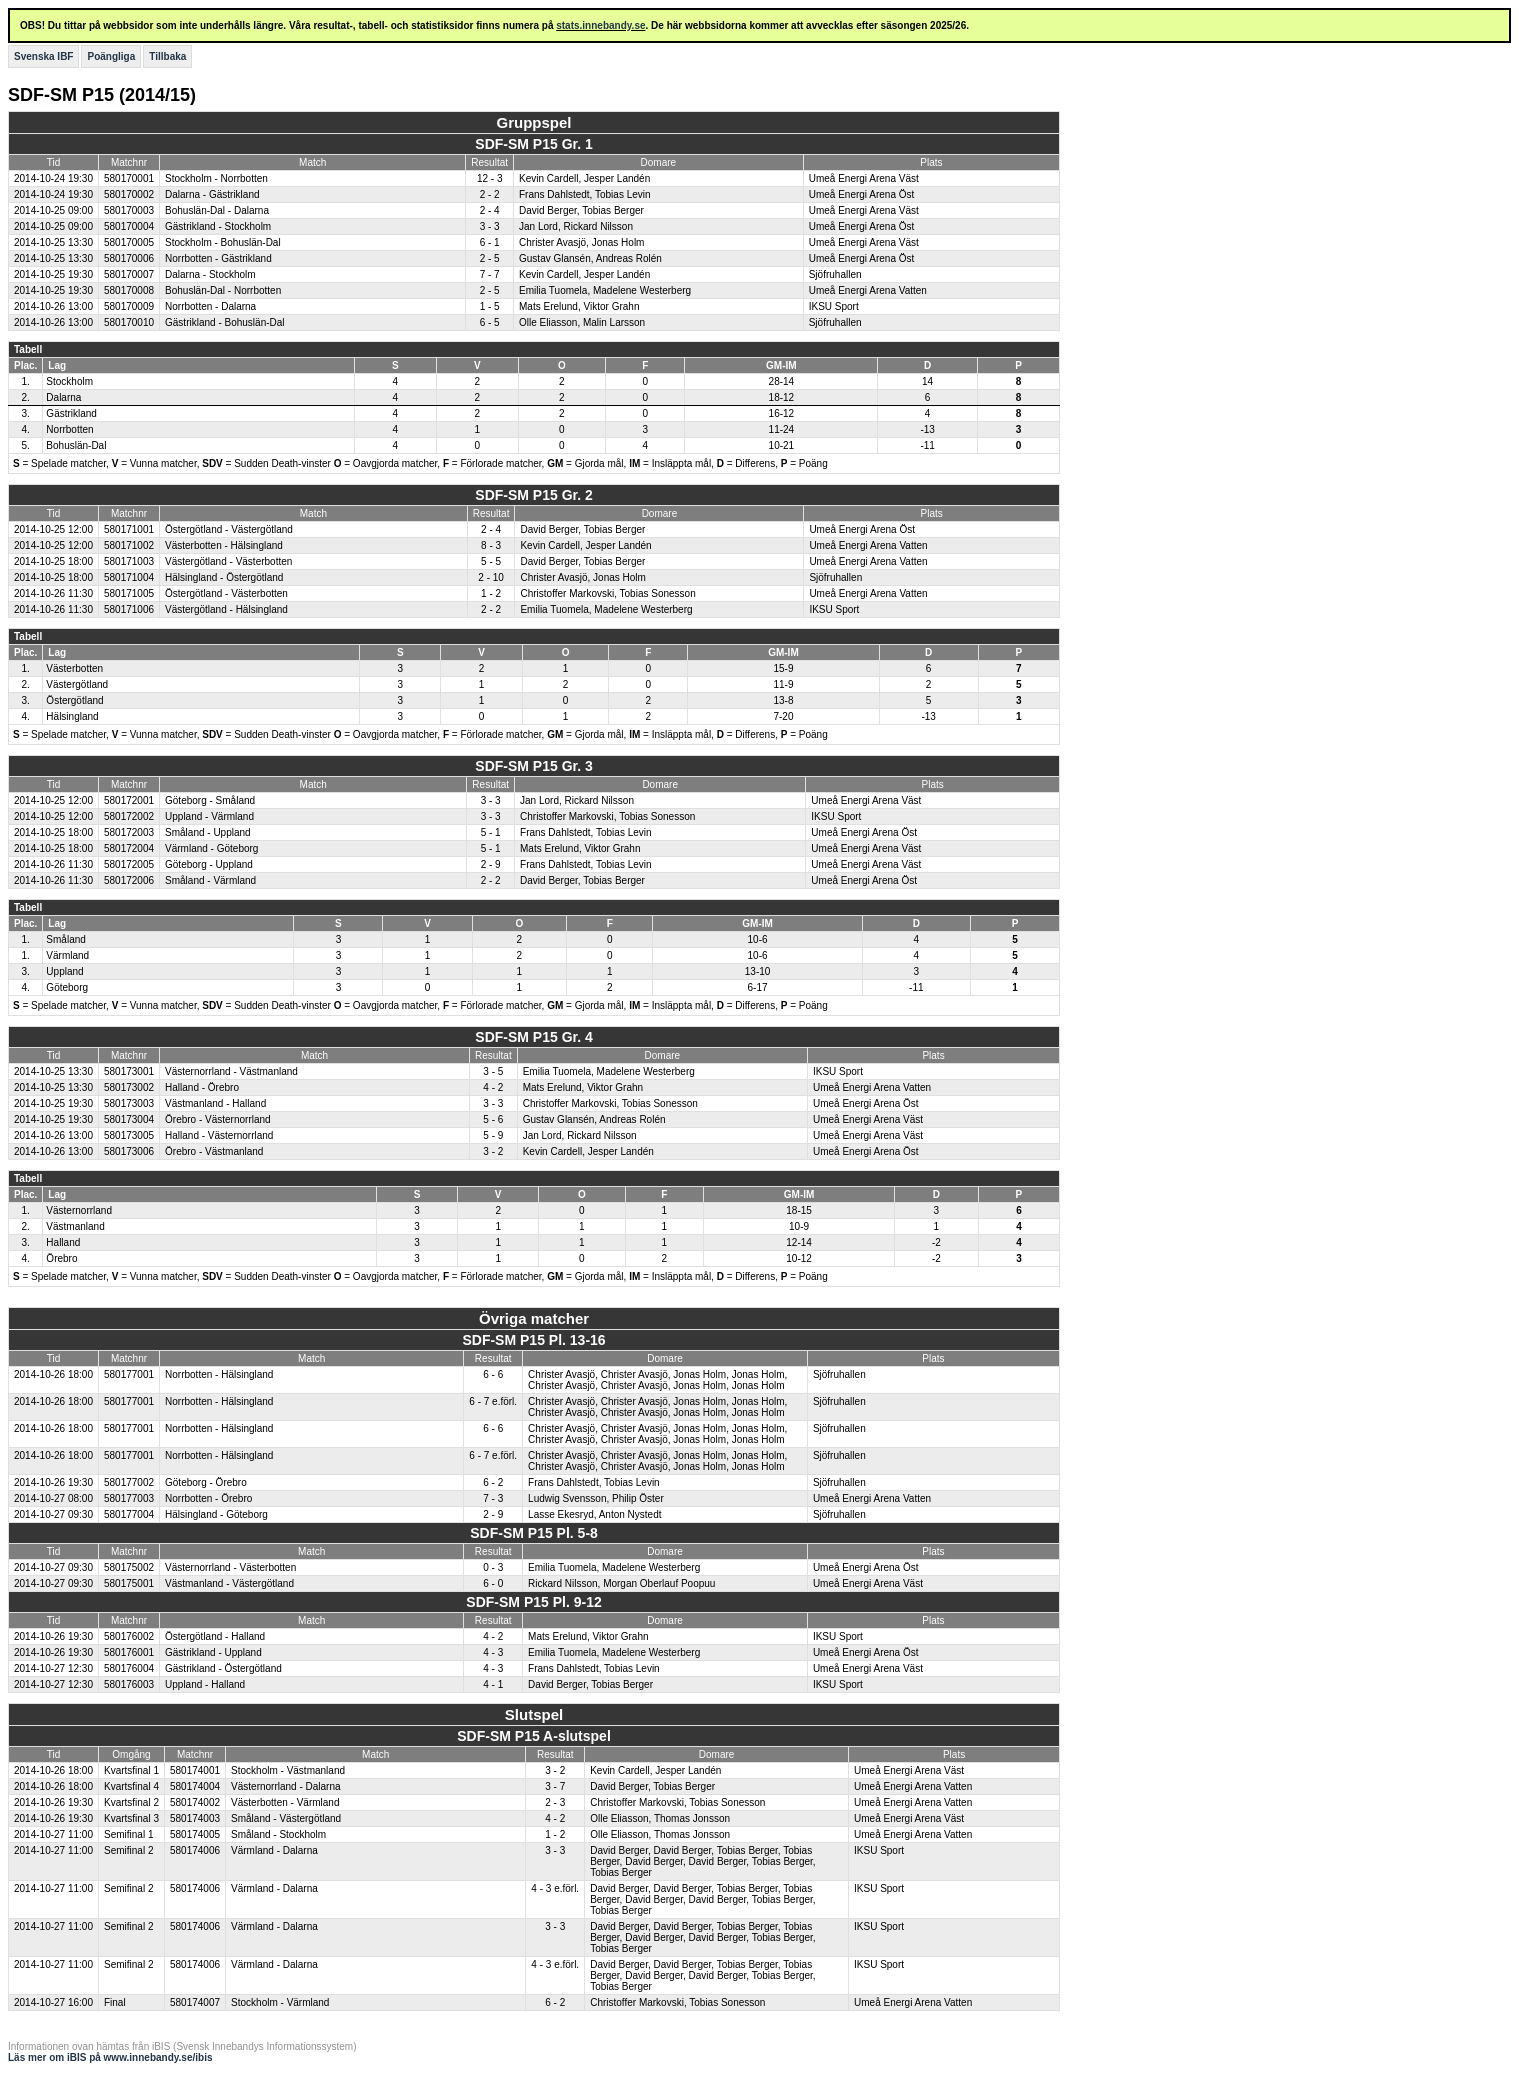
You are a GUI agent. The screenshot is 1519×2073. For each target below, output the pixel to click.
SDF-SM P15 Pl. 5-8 (534, 1533)
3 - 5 (493, 1071)
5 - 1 (491, 832)
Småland (65, 939)
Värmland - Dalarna (274, 1850)
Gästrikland (71, 413)
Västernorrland (79, 1210)
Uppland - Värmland (209, 816)
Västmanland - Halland (215, 1103)
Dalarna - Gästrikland (212, 194)
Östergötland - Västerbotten (226, 593)
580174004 (195, 1786)
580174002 (195, 1802)
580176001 (129, 1652)
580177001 (129, 1374)
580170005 (129, 242)
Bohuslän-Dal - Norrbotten (223, 290)
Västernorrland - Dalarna (286, 1786)
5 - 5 (491, 561)
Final (115, 2002)
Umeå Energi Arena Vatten (868, 290)
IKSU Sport (834, 306)
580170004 (129, 226)
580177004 (129, 1514)
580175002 (129, 1567)
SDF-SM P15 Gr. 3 (533, 766)
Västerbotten (74, 668)
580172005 (129, 864)
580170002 (129, 194)
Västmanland (75, 1226)
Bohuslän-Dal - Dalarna (217, 210)
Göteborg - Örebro (206, 1482)
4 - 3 (493, 1652)
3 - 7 (555, 1786)
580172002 (129, 816)
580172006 (129, 880)
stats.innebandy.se (600, 25)
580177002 (129, 1482)
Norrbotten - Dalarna (210, 306)
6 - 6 (493, 1374)
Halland (63, 1242)
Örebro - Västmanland (214, 1151)
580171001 (129, 529)
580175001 (129, 1583)
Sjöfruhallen (835, 274)
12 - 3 (490, 178)
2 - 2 (490, 194)
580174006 (195, 1850)
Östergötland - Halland (215, 1636)
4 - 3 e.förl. (555, 1888)
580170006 (129, 258)
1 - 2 (491, 593)
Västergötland (77, 684)
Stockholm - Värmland (280, 2002)
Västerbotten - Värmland (285, 1802)
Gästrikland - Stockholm (218, 226)
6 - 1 (490, 242)
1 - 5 (490, 306)
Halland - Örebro (202, 1087)
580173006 (129, 1151)
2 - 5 (490, 258)
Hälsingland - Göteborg (216, 1514)
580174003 (195, 1818)
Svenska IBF (43, 56)
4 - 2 (493, 1087)
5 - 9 (493, 1135)
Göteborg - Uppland (209, 864)
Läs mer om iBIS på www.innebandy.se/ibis (110, 2057)
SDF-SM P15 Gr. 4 (533, 1037)
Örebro (61, 1258)
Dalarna (63, 397)
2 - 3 (555, 1802)
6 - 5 (490, 322)
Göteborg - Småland (210, 800)
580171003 (129, 561)
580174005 (195, 1834)
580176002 (129, 1636)
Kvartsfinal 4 (131, 1786)
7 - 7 (490, 274)
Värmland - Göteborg (211, 848)
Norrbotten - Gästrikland (218, 258)
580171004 (129, 577)
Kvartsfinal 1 (131, 1770)
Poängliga (111, 56)
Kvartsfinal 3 (131, 1818)
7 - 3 (493, 1498)
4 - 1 (493, 1684)
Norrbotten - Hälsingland (219, 1374)
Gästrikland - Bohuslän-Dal (225, 322)
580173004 (129, 1119)
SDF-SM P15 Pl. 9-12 (533, 1602)
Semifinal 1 (128, 1834)
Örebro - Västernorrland (218, 1119)
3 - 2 (493, 1151)
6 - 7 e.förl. (493, 1401)
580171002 (129, 545)
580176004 (129, 1668)
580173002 (129, 1087)
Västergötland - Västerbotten (228, 561)
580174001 (195, 1770)
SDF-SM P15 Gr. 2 (533, 495)
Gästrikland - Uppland (213, 1652)
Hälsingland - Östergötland (224, 577)
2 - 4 (490, 210)
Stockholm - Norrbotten (216, 178)
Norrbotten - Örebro (208, 1498)
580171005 (129, 593)
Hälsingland (72, 716)
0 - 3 (493, 1567)
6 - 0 (493, 1583)
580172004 (129, 848)
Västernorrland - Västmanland (231, 1071)
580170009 (129, 306)
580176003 (129, 1684)
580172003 (129, 832)
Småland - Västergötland (286, 1818)
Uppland (64, 971)
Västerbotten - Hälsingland (224, 545)
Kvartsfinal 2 (131, 1802)
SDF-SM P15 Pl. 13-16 (533, 1340)
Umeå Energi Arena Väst (864, 178)
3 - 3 (490, 226)
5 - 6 (493, 1119)
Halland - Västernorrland (219, 1135)
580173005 (129, 1135)
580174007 (195, 2002)
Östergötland (74, 700)
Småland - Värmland (210, 880)
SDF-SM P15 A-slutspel (534, 1736)
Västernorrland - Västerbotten (230, 1567)
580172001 (129, 800)
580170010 (129, 322)
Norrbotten (69, 429)
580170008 (129, 290)
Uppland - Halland (205, 1684)
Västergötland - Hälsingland (226, 609)
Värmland (67, 955)
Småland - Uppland (208, 832)
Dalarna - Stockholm (210, 274)
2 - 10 (491, 577)
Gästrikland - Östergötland (223, 1668)
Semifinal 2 (128, 1850)
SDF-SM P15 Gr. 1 (533, 144)
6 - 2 (493, 1482)
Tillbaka (167, 56)
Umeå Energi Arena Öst (862, 194)
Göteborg (67, 987)
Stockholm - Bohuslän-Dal (223, 242)
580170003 (129, 210)
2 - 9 (491, 864)
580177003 (129, 1498)
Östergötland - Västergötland (229, 529)
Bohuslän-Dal (76, 445)
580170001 (129, 178)
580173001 (129, 1071)
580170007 (129, 274)
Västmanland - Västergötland (229, 1583)
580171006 (129, 609)
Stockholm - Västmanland (288, 1770)
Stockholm (69, 381)
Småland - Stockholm (278, 1834)
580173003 (129, 1103)
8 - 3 (491, 545)
